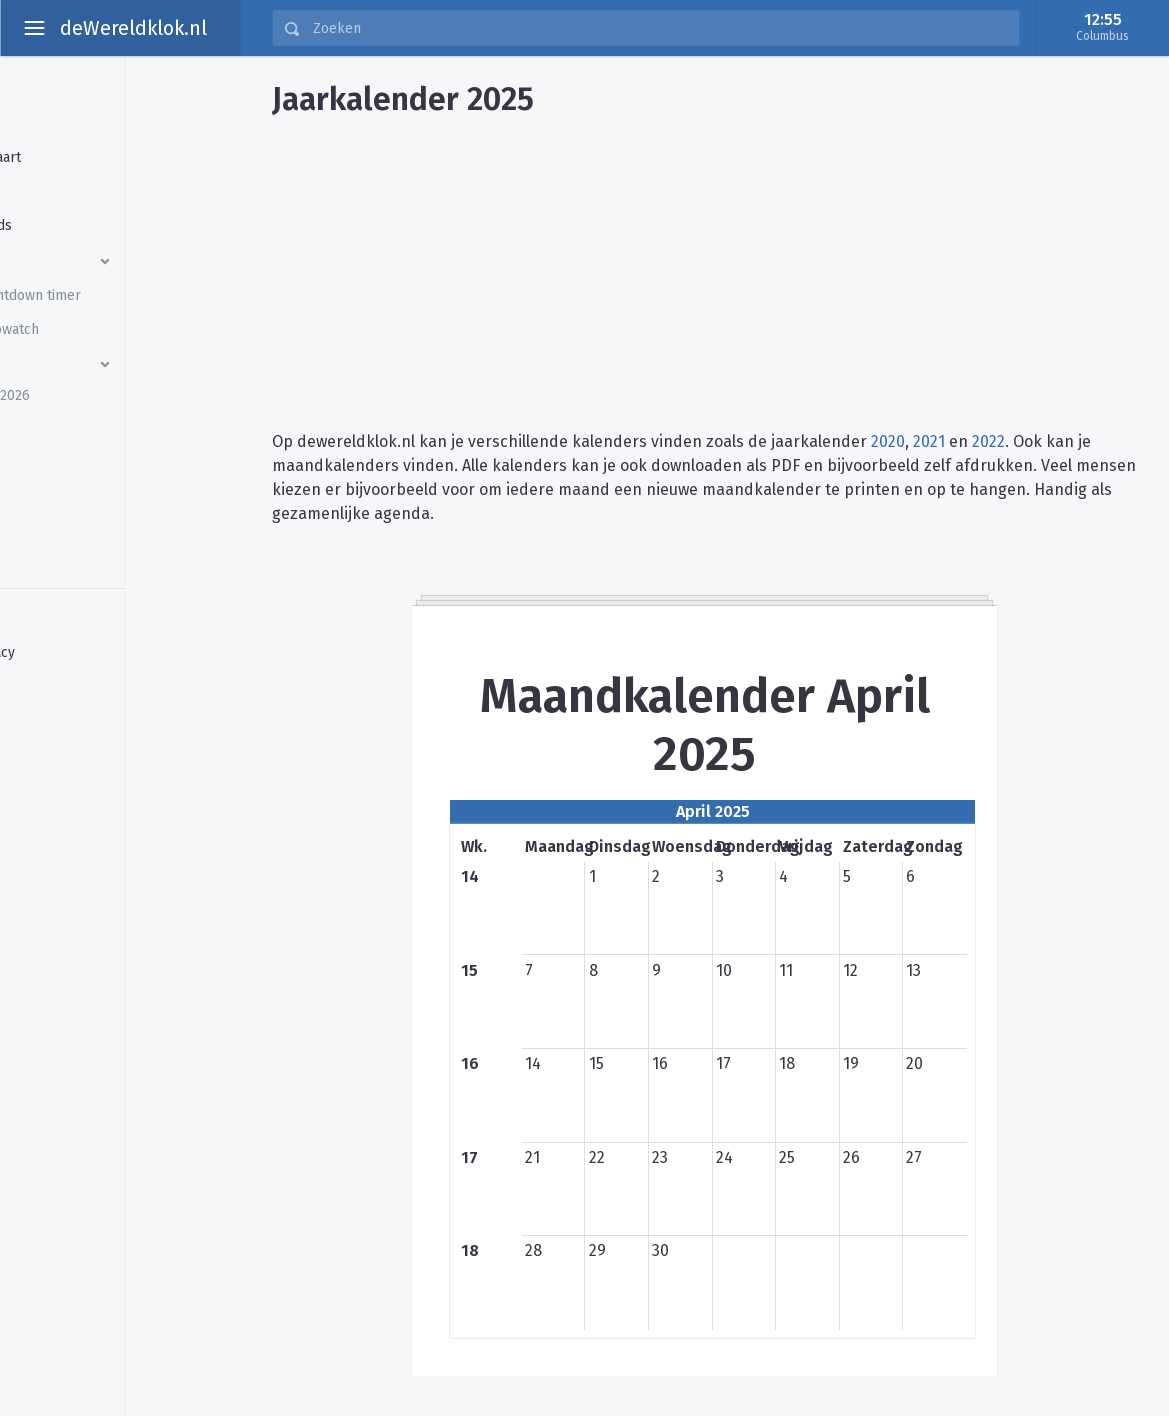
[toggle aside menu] (34, 28)
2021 (929, 441)
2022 (988, 441)
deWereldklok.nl (133, 28)
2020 (888, 441)
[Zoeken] (659, 28)
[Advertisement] (704, 266)
